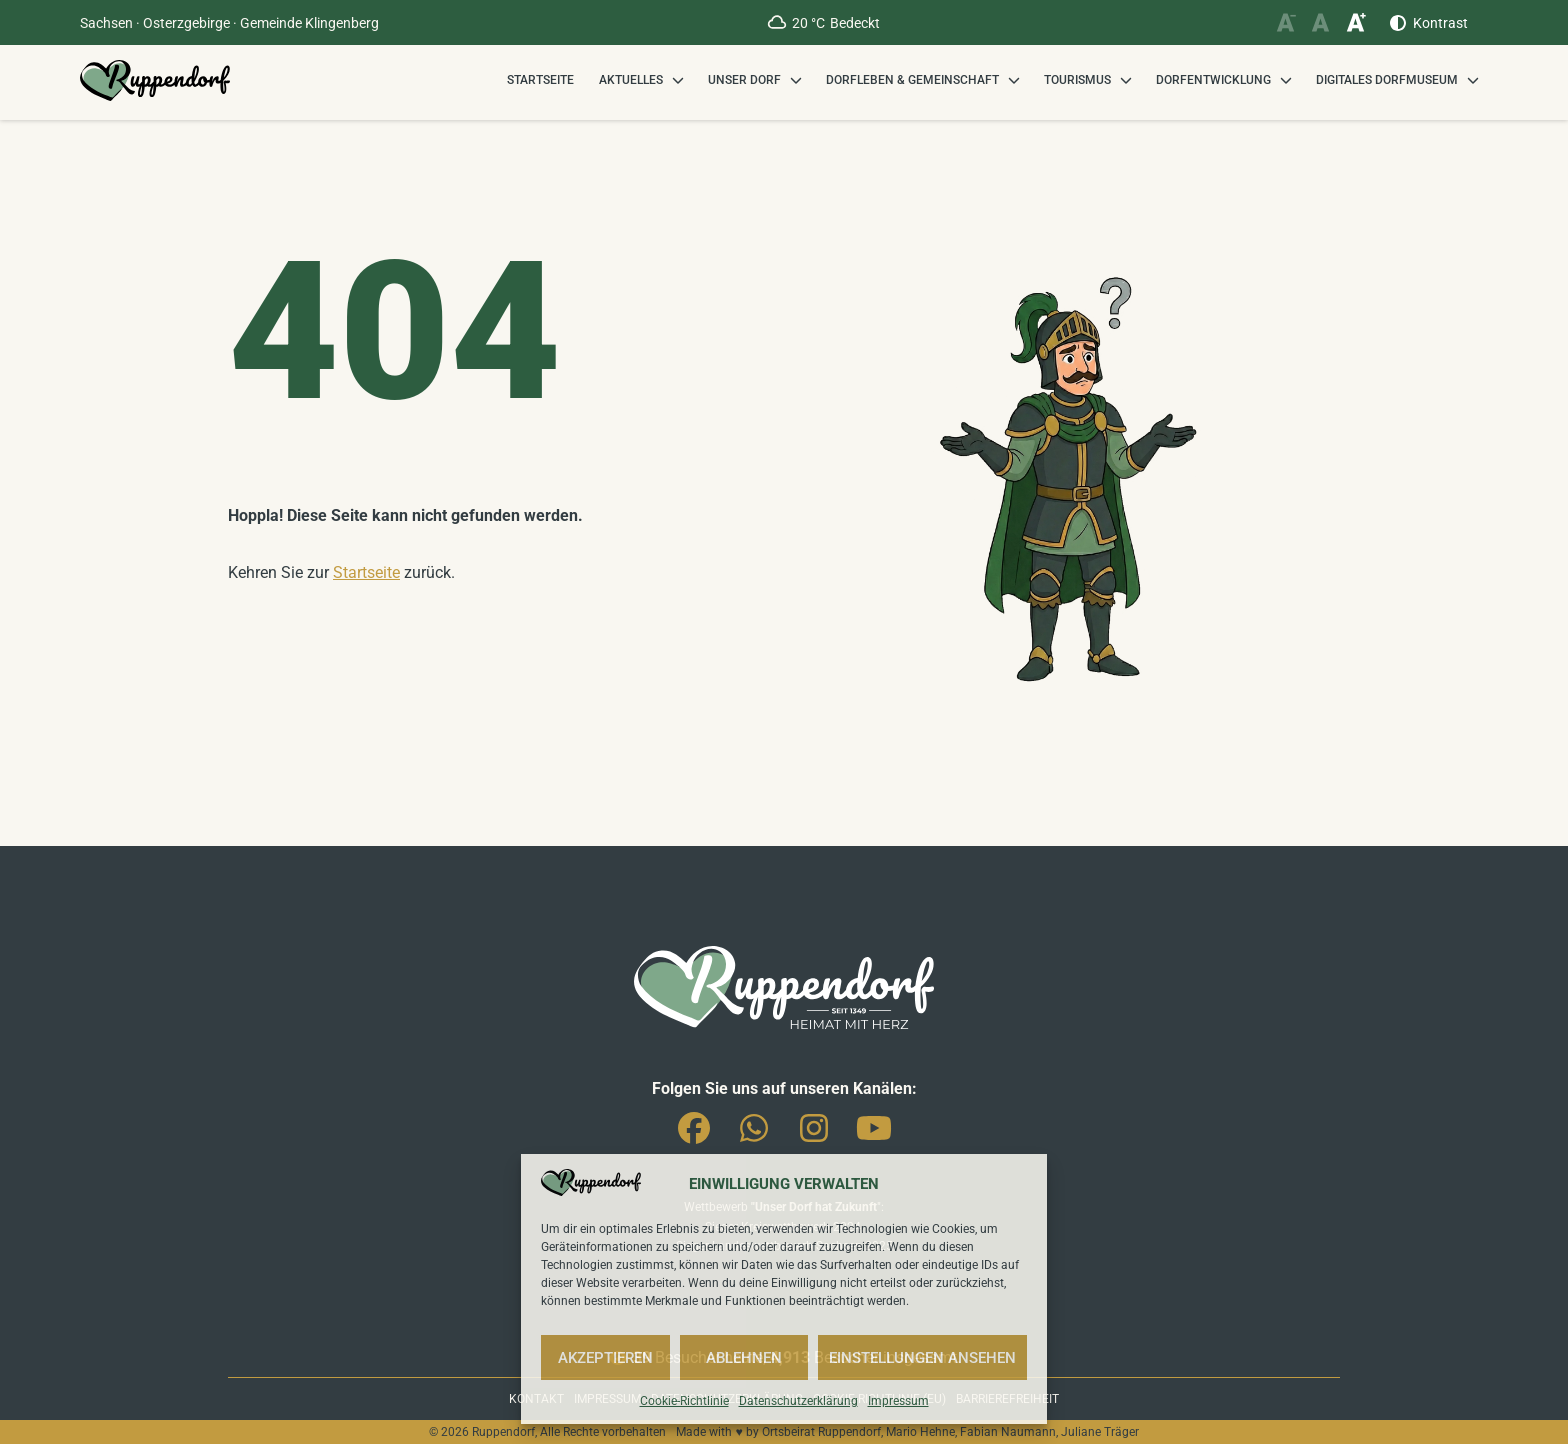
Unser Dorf (744, 80)
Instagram (814, 1124)
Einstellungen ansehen (922, 1358)
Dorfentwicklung (1213, 80)
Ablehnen (744, 1358)
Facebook (694, 1124)
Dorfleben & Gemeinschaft (912, 80)
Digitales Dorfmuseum (1387, 80)
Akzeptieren (605, 1358)
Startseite (540, 80)
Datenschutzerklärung (798, 1401)
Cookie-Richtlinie (684, 1401)
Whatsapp (754, 1124)
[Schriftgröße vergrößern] (1355, 22)
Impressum (898, 1401)
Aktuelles (631, 80)
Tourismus (1077, 80)
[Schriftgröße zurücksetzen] (1320, 22)
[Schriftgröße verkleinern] (1285, 22)
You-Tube (874, 1124)
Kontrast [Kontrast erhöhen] (1440, 23)
